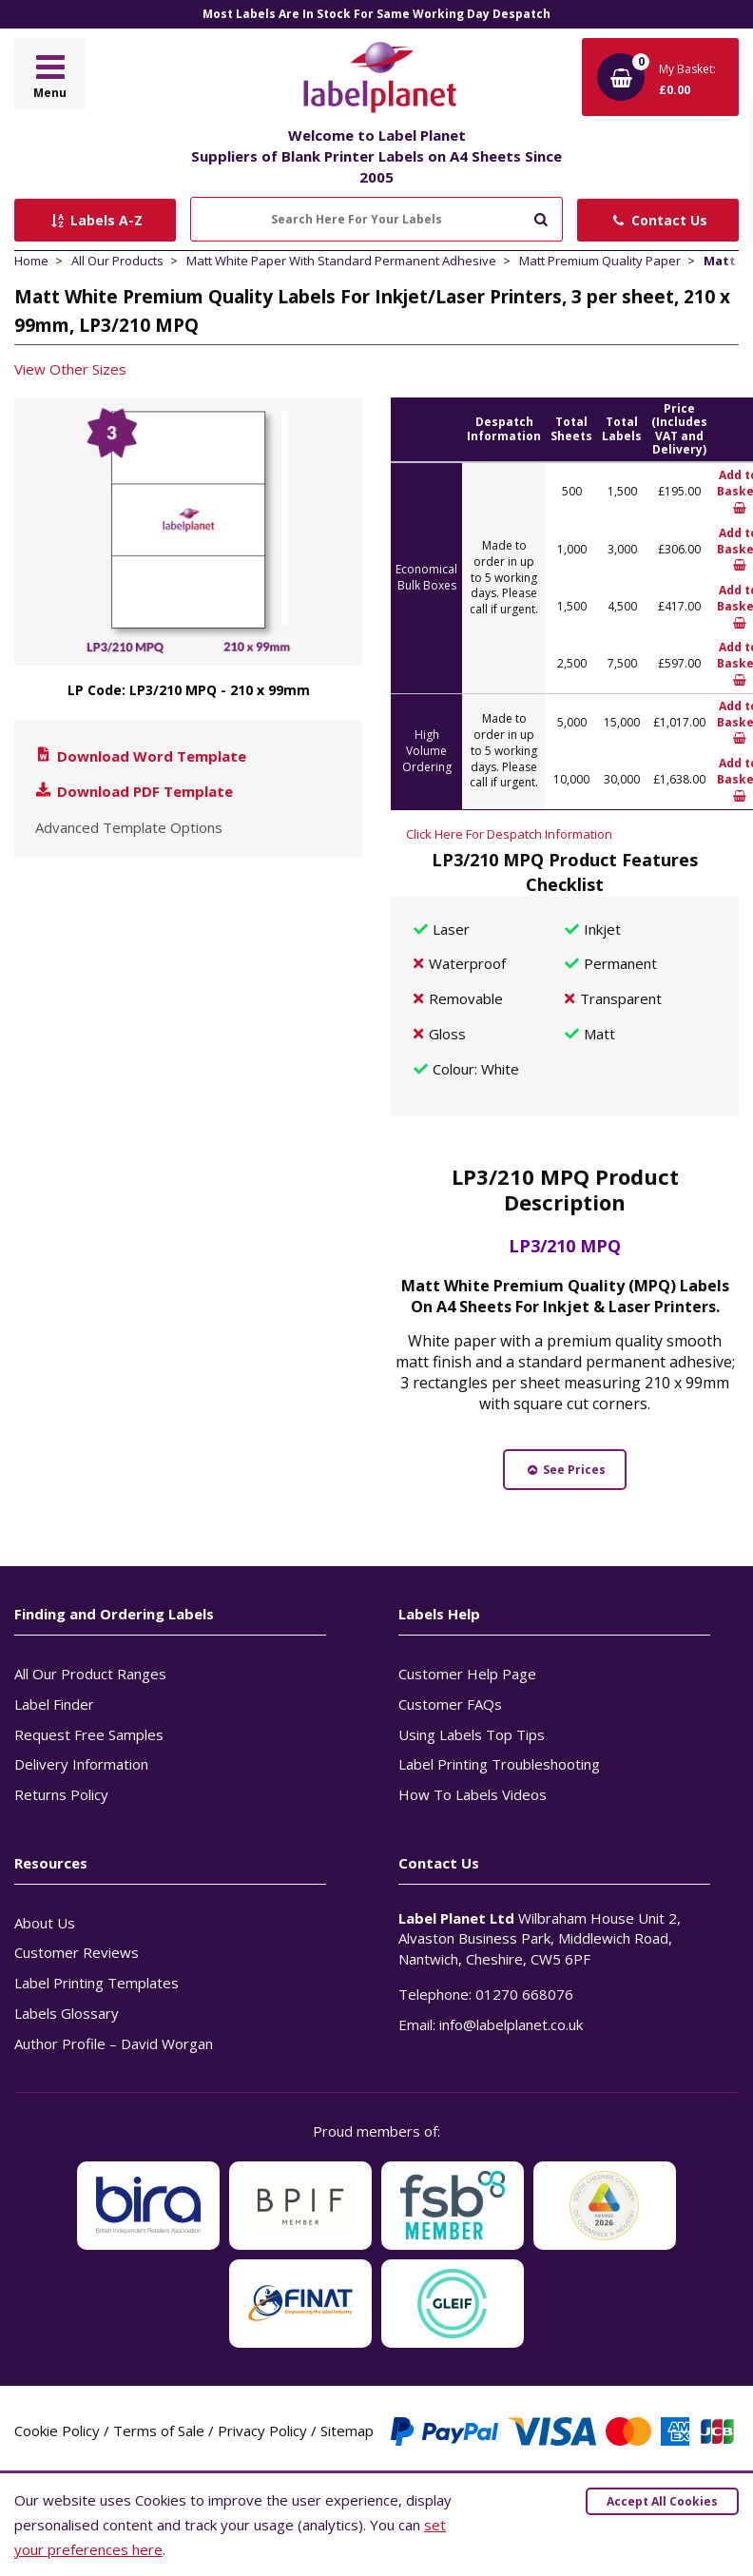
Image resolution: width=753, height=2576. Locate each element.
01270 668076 (524, 1994)
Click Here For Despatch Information (509, 834)
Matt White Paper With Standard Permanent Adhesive (341, 260)
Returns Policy (61, 1794)
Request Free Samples (89, 1734)
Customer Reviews (76, 1952)
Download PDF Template (133, 791)
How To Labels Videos (472, 1794)
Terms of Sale (158, 2430)
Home (31, 260)
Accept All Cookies (662, 2501)
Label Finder (54, 1704)
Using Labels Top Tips (471, 1734)
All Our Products (117, 260)
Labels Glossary (66, 2013)
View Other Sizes (70, 368)
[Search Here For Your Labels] (376, 219)
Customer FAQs (450, 1704)
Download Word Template (139, 755)
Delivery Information (81, 1763)
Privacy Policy (262, 2430)
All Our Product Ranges (90, 1673)
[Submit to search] (540, 217)
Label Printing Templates (96, 1982)
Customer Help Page (467, 1673)
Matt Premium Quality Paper (600, 260)
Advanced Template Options (128, 827)
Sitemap (347, 2430)
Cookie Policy (57, 2430)
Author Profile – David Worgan (113, 2043)
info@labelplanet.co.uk (511, 2024)
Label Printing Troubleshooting (499, 1763)
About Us (44, 1922)
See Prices (565, 1470)
